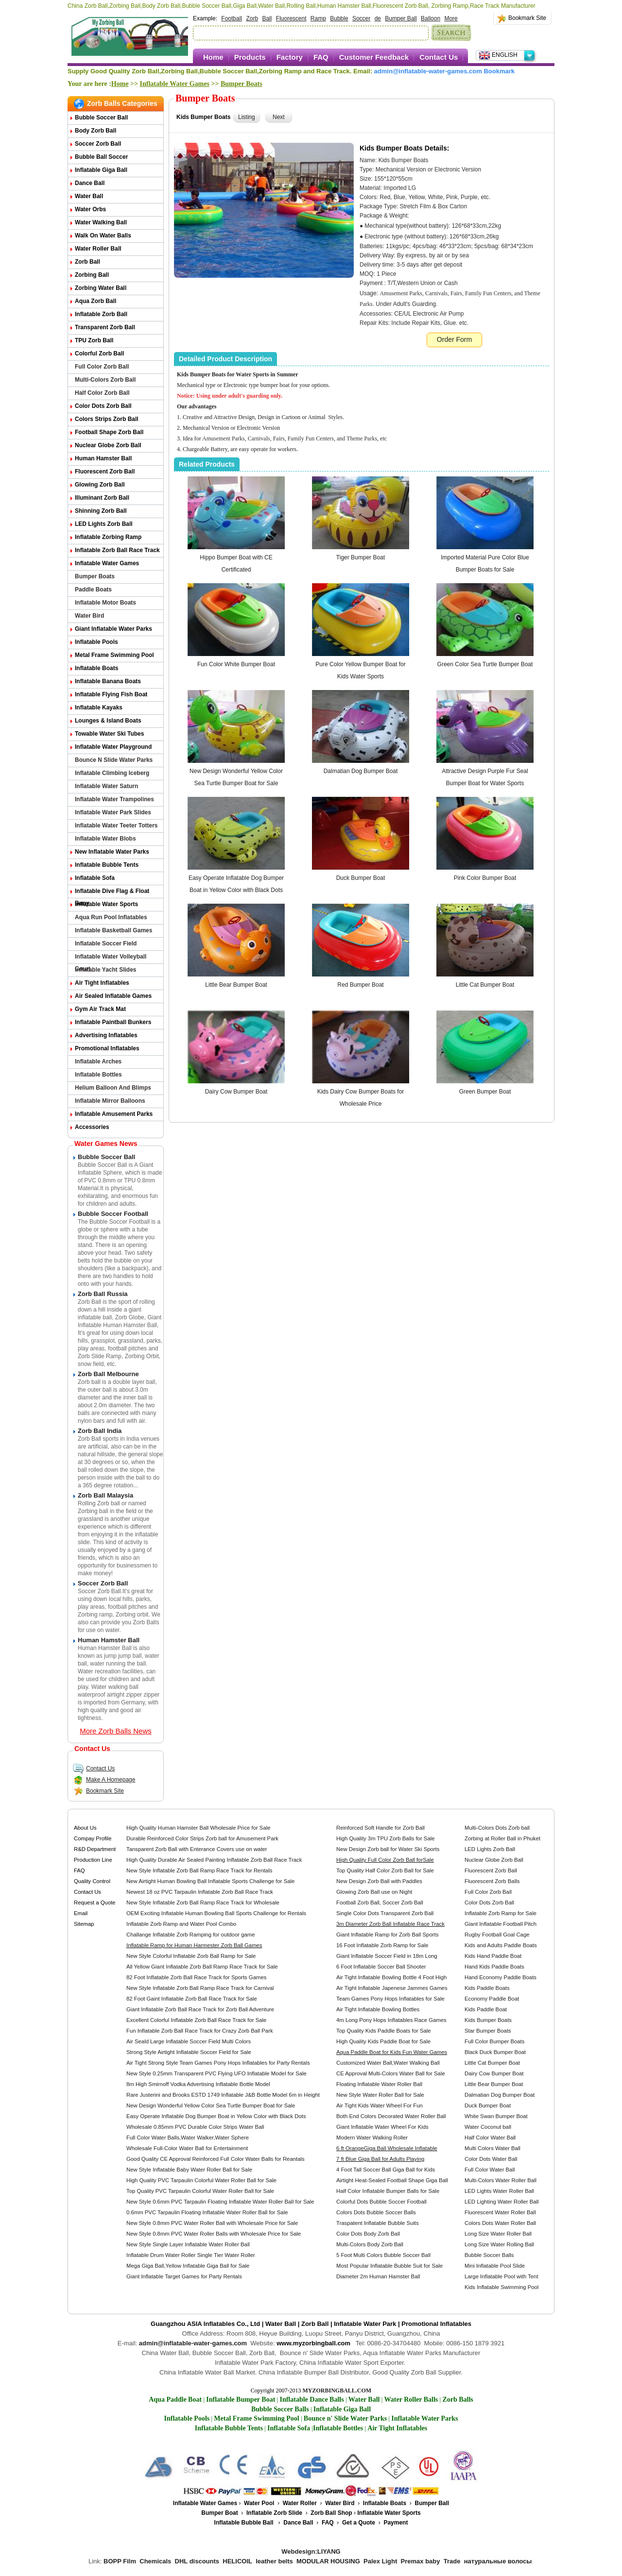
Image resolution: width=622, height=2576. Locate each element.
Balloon (430, 18)
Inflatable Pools (96, 642)
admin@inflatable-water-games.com (428, 71)
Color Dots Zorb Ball (103, 406)
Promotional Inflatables (107, 1048)
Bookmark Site (527, 18)
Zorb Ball (87, 261)
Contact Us (438, 57)
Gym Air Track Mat (100, 1009)
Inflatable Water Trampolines (114, 799)
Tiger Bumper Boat (360, 557)
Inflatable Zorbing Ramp (108, 537)
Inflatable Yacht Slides (106, 969)
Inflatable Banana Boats (108, 681)
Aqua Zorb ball (95, 301)
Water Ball (89, 196)
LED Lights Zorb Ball (104, 524)
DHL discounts (197, 2561)
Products (250, 57)
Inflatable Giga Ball (101, 170)
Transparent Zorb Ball (105, 327)
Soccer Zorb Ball (98, 143)
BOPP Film (120, 2561)
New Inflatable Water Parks (112, 851)
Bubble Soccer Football (113, 1213)
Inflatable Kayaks (98, 707)
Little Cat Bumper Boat (485, 984)
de (378, 18)
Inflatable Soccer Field (106, 943)
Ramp (318, 18)
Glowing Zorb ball (100, 484)
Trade (452, 2561)
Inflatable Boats (96, 668)
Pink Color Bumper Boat (485, 878)
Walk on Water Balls (103, 235)
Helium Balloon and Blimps (113, 1087)
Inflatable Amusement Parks (114, 1114)
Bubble (339, 18)
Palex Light (380, 2561)
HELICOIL (237, 2561)
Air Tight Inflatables (102, 982)
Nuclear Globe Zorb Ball (108, 445)
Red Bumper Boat (360, 984)
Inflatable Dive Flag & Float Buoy (112, 893)
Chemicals (155, 2561)
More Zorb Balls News (116, 1731)
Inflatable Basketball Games (113, 930)
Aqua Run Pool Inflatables (111, 917)
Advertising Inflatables (106, 1035)
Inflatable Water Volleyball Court (110, 958)
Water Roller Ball (98, 248)
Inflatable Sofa (95, 878)
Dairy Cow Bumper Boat (236, 1091)
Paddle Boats (93, 589)
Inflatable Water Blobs (105, 838)
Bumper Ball (400, 18)
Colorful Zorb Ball (99, 353)
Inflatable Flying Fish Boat (111, 694)
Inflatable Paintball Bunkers (113, 1022)
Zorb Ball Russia (103, 1293)
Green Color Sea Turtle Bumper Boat (485, 664)
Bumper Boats (241, 83)
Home (213, 57)
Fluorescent (291, 18)
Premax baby (420, 2561)
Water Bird (89, 615)
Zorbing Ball (92, 274)
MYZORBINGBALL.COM (336, 2390)
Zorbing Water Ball (100, 288)
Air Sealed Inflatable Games (113, 996)
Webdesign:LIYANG (310, 2551)
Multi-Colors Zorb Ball (105, 379)
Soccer (361, 18)
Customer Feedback (374, 57)
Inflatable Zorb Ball (101, 314)
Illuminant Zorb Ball (102, 497)
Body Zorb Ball (95, 130)
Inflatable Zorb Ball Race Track (117, 550)
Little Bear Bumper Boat (236, 984)
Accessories (92, 1127)
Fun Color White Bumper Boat (236, 664)
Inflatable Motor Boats (105, 602)
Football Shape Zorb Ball (109, 432)
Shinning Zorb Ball (101, 510)
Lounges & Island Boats (108, 720)
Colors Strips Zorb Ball (106, 419)
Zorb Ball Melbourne (108, 1374)
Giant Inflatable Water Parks (113, 628)
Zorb (252, 18)
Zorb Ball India (99, 1430)
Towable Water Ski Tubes (109, 733)
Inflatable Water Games (174, 83)
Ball (267, 18)
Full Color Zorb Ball (102, 366)
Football (231, 18)
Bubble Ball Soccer (101, 156)
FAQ (320, 57)
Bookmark (499, 71)
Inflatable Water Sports (106, 904)
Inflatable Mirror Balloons (110, 1100)
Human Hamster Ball (103, 458)
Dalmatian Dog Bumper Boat (361, 771)
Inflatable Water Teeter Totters (116, 825)
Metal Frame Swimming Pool (114, 655)
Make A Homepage (104, 1779)
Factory (289, 57)
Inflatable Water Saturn (106, 786)
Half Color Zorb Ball (102, 392)
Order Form (454, 339)
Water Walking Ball (101, 222)
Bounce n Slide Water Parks (114, 760)
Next (279, 117)
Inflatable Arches (98, 1061)
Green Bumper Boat (485, 1091)
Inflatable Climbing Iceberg (112, 773)
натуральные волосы (498, 2561)
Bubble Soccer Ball (101, 117)
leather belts (274, 2561)
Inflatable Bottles (98, 1074)
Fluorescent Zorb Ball (105, 471)
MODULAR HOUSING (328, 2561)
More (450, 18)
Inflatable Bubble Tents (106, 864)
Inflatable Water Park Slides (113, 812)
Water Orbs (90, 209)
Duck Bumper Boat (360, 878)
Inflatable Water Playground (113, 746)
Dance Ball (89, 183)
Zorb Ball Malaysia (105, 1495)
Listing (246, 117)
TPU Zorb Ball (94, 340)
